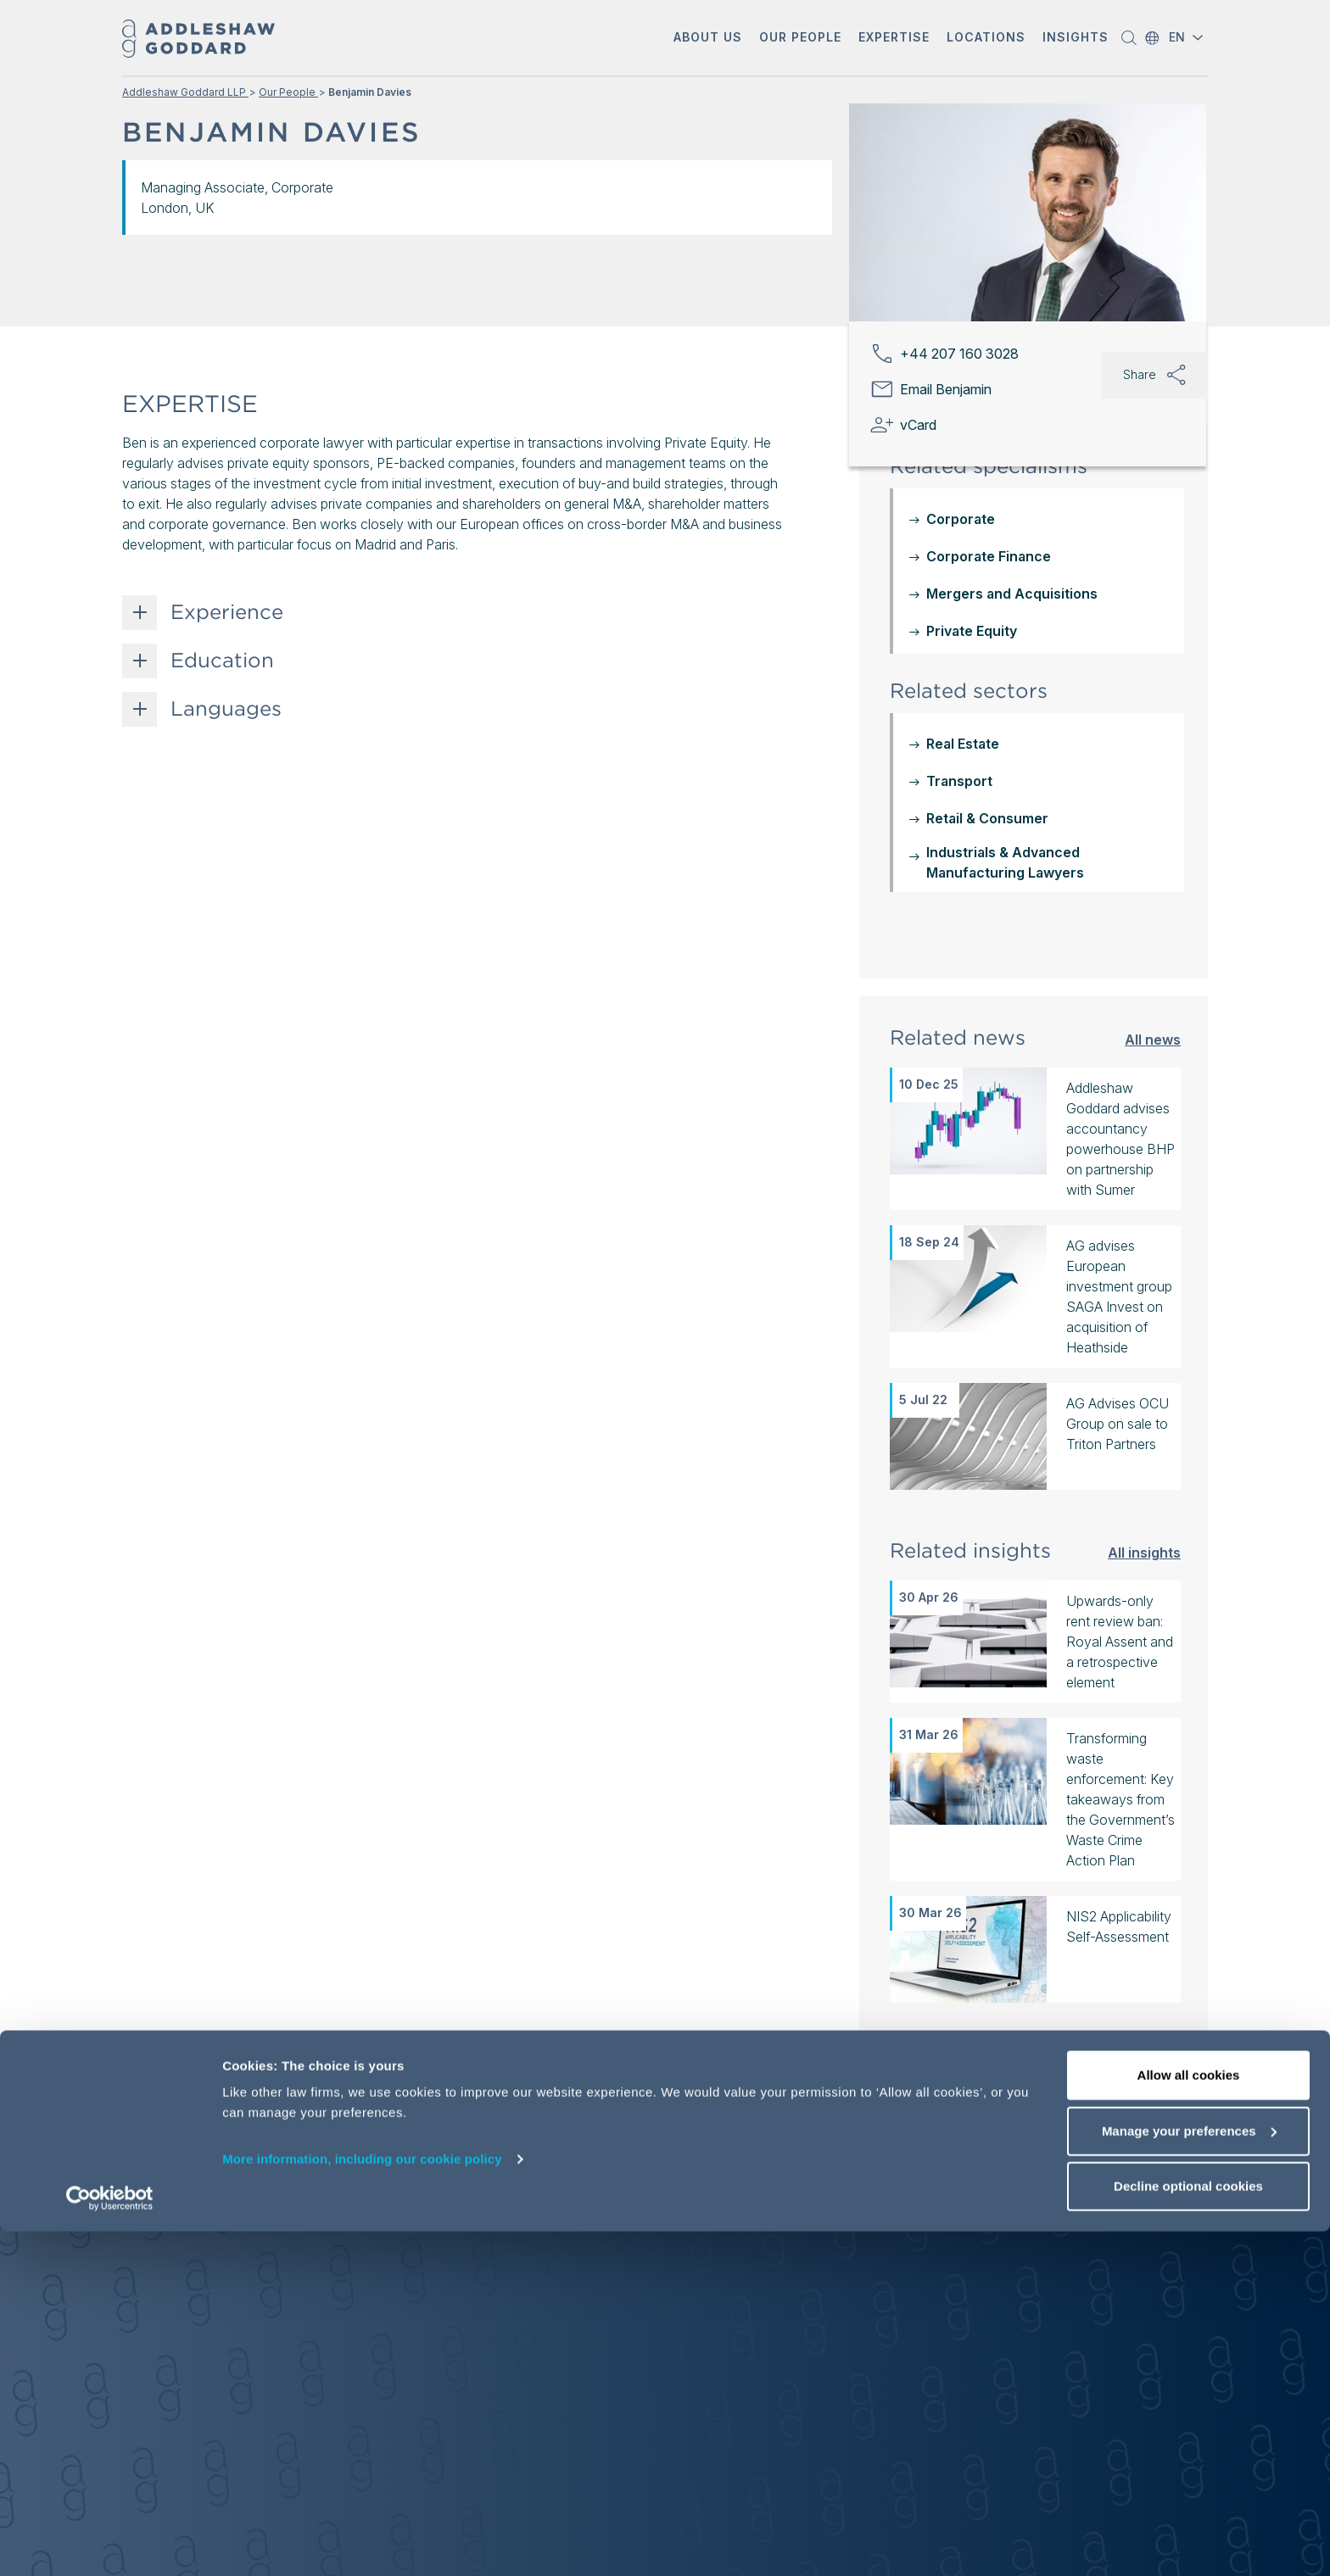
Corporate (960, 518)
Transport (959, 780)
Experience (226, 612)
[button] (708, 38)
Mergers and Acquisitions (1012, 593)
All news (1153, 1039)
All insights (1144, 1552)
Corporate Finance (988, 556)
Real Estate (962, 743)
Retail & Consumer (987, 818)
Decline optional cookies (1188, 2530)
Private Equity (971, 630)
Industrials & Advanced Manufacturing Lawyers (1005, 862)
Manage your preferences (1189, 2475)
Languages (226, 709)
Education (222, 660)
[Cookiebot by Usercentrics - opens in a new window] (110, 2543)
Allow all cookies (1188, 2419)
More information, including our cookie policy (362, 2503)
